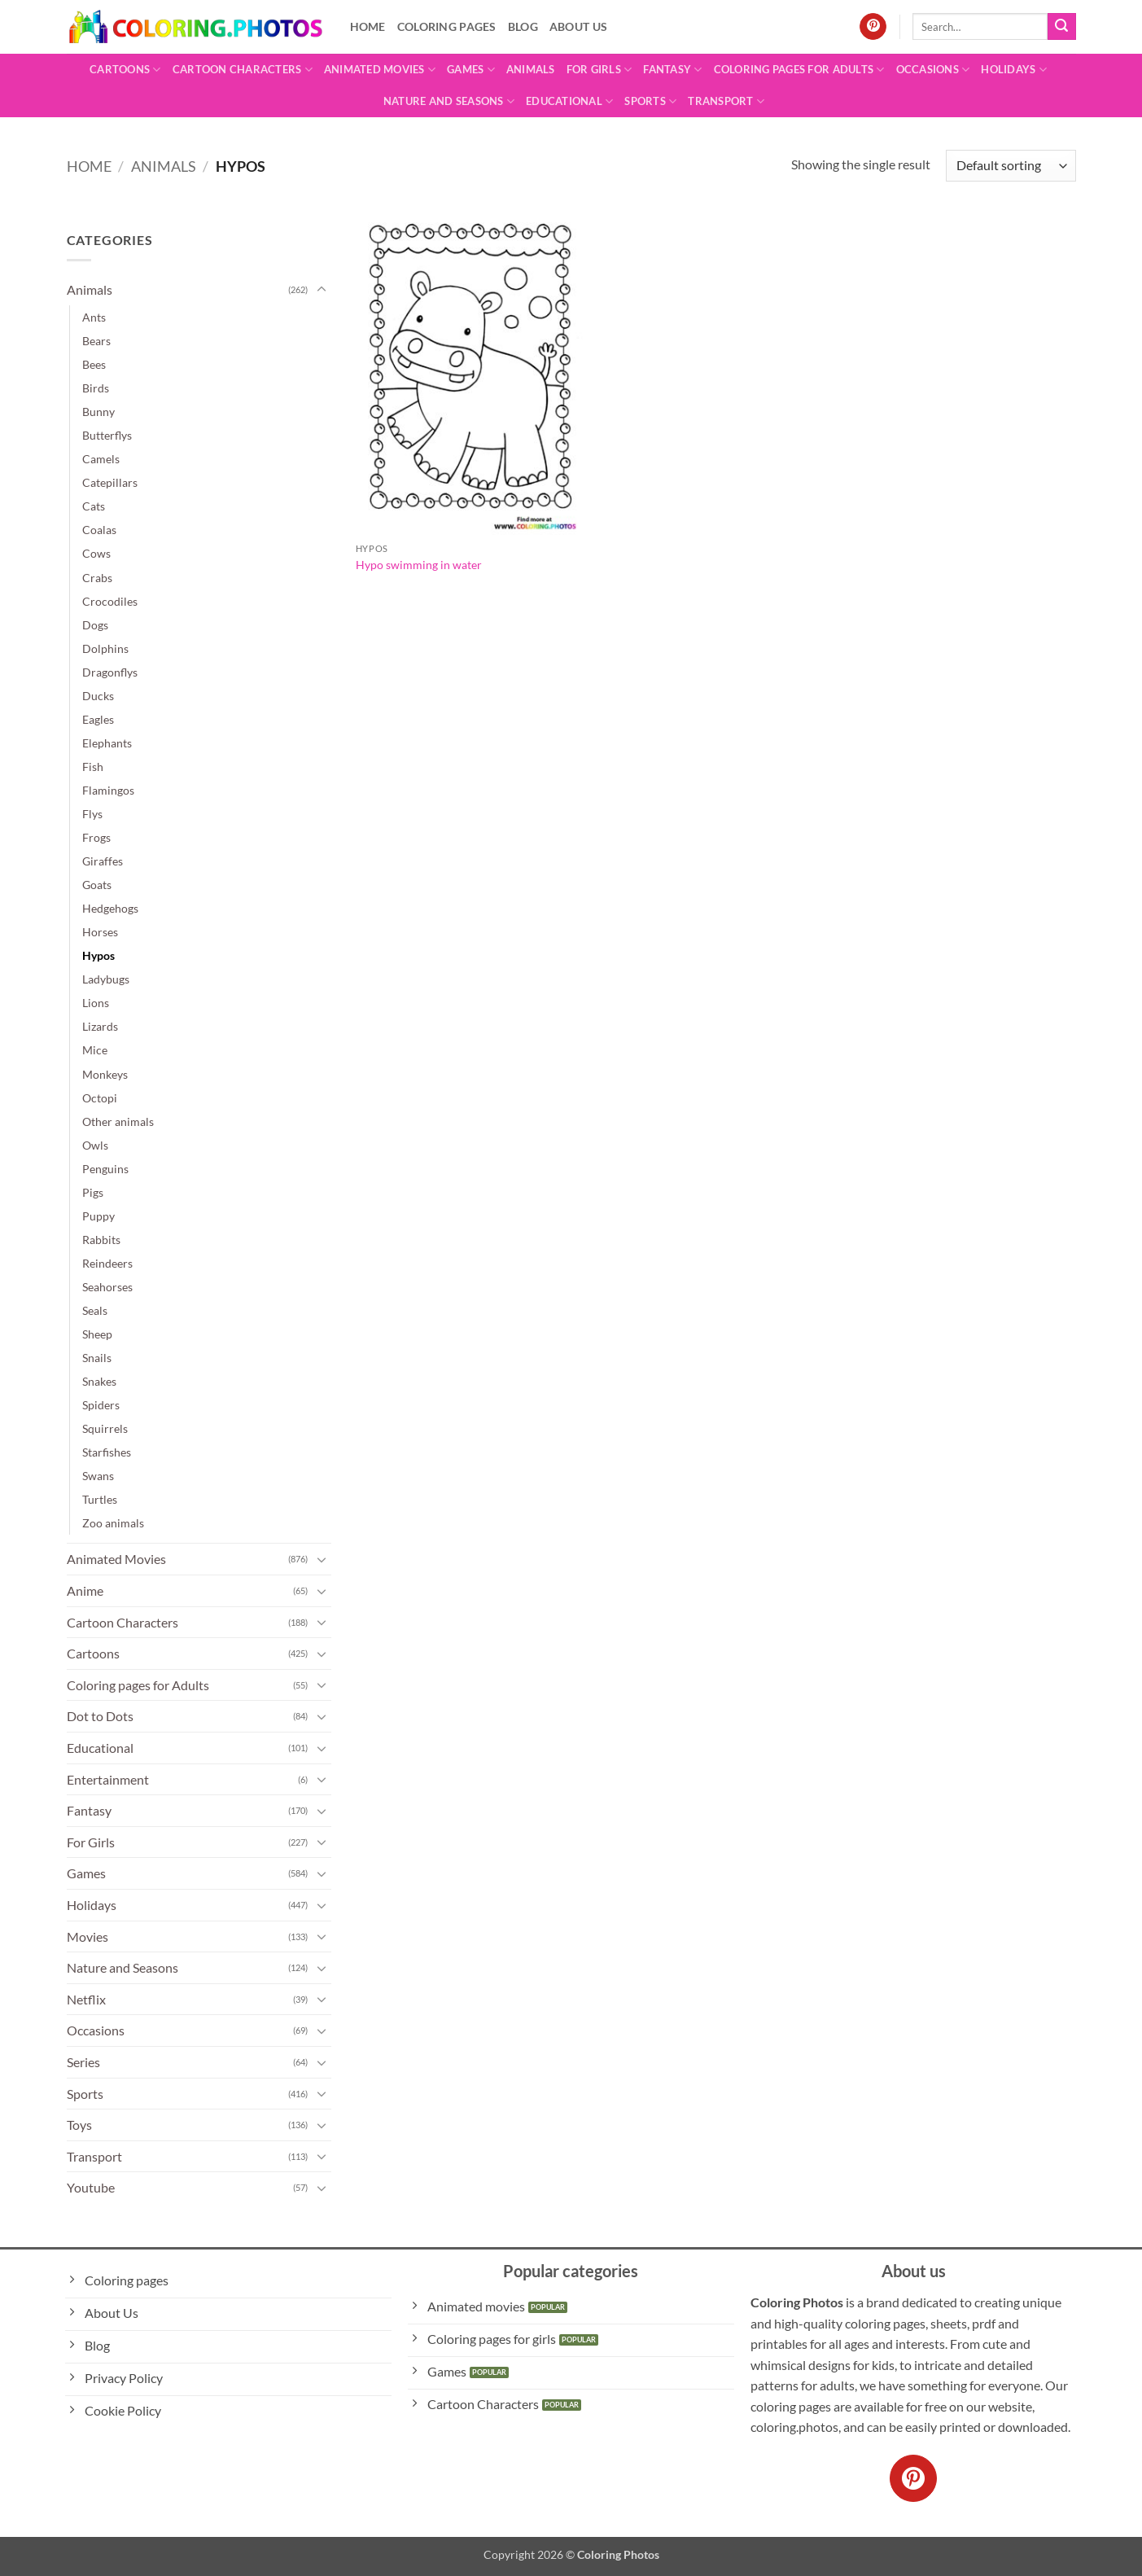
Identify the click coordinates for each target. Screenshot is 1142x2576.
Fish (92, 766)
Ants (94, 317)
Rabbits (101, 1239)
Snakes (99, 1381)
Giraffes (102, 861)
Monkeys (105, 1074)
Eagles (98, 719)
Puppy (98, 1216)
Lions (95, 1003)
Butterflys (107, 435)
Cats (93, 506)
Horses (100, 932)
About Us (578, 26)
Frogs (96, 837)
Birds (95, 388)
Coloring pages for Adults (799, 69)
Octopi (99, 1098)
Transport (726, 101)
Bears (96, 341)
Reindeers (107, 1263)
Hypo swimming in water (419, 565)
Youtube (91, 2187)
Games (471, 69)
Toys (79, 2124)
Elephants (107, 743)
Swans (98, 1476)
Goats (97, 885)
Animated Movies (379, 69)
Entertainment (108, 1779)
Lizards (100, 1026)
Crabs (97, 578)
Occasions (933, 69)
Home (368, 26)
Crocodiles (110, 601)
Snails (97, 1358)
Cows (96, 553)
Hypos (98, 955)
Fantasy (672, 69)
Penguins (105, 1169)
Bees (94, 364)
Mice (94, 1050)
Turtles (99, 1499)
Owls (95, 1145)
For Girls (599, 69)
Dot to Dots (100, 1716)
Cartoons (125, 69)
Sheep (97, 1334)
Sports (650, 101)
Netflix (86, 1999)
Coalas (99, 530)
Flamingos (108, 790)
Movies (87, 1936)
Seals (94, 1310)
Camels (101, 459)
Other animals (118, 1121)
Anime (85, 1590)
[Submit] (1061, 27)
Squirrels (105, 1428)
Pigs (92, 1192)
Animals (530, 69)
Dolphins (105, 648)
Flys (92, 814)
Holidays (1014, 69)
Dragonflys (110, 672)
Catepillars (110, 482)
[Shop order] (1010, 166)
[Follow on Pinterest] (873, 27)
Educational (569, 101)
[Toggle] (321, 290)
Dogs (95, 625)
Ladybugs (105, 979)
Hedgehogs (110, 908)
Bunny (98, 411)
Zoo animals (113, 1523)
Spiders (101, 1405)
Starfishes (106, 1452)
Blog (523, 26)
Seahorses (107, 1287)
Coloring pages (447, 26)
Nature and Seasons (448, 101)
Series (83, 2062)
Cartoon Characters (243, 69)
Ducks (98, 696)
